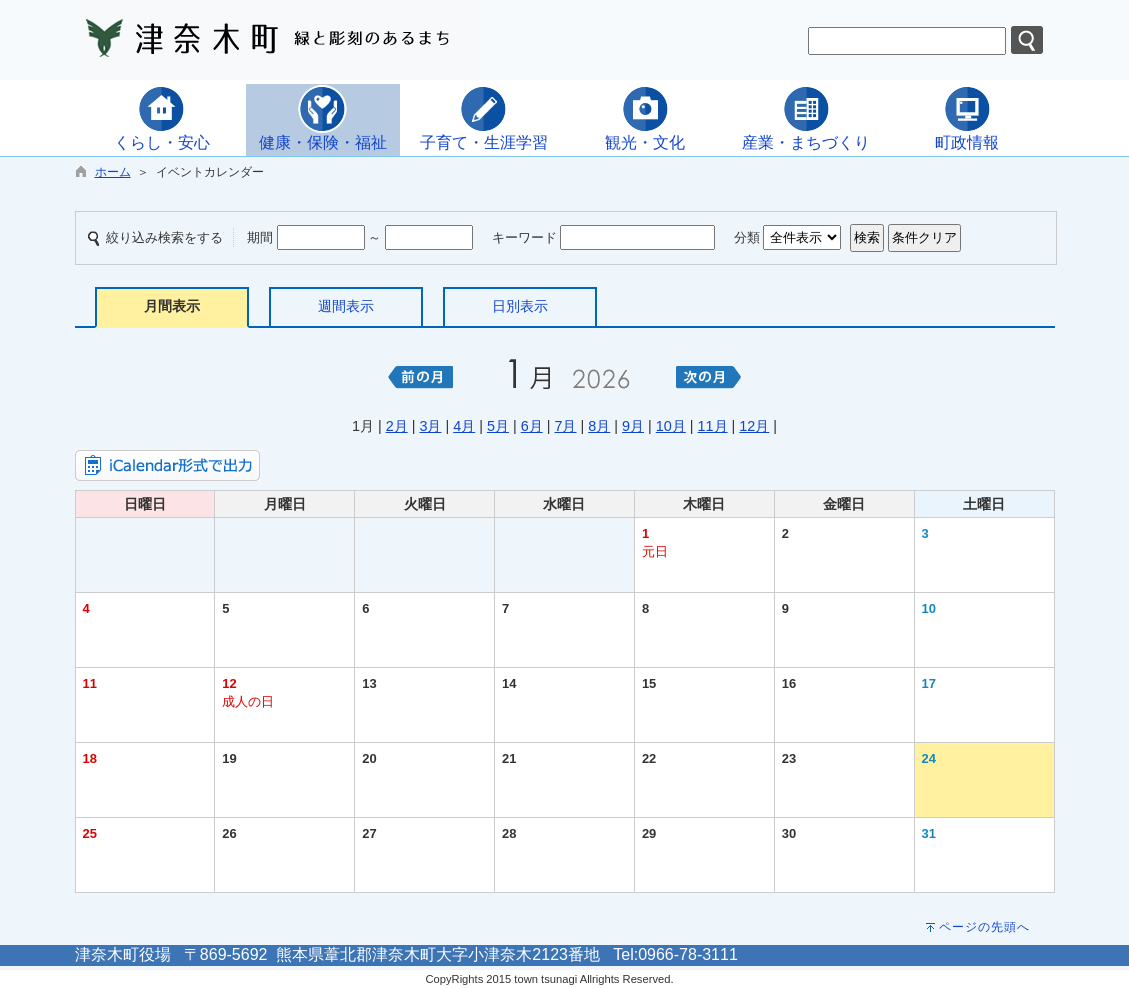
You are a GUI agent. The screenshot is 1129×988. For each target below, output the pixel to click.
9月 (633, 426)
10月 (671, 426)
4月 (464, 426)
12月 (754, 426)
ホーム (113, 172)
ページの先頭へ (984, 927)
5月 (498, 426)
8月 (599, 426)
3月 (430, 426)
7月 (565, 426)
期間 (260, 237)
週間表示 (346, 306)
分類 (747, 237)
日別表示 (520, 306)
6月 (532, 426)
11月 (713, 426)
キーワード (524, 237)
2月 (397, 426)
